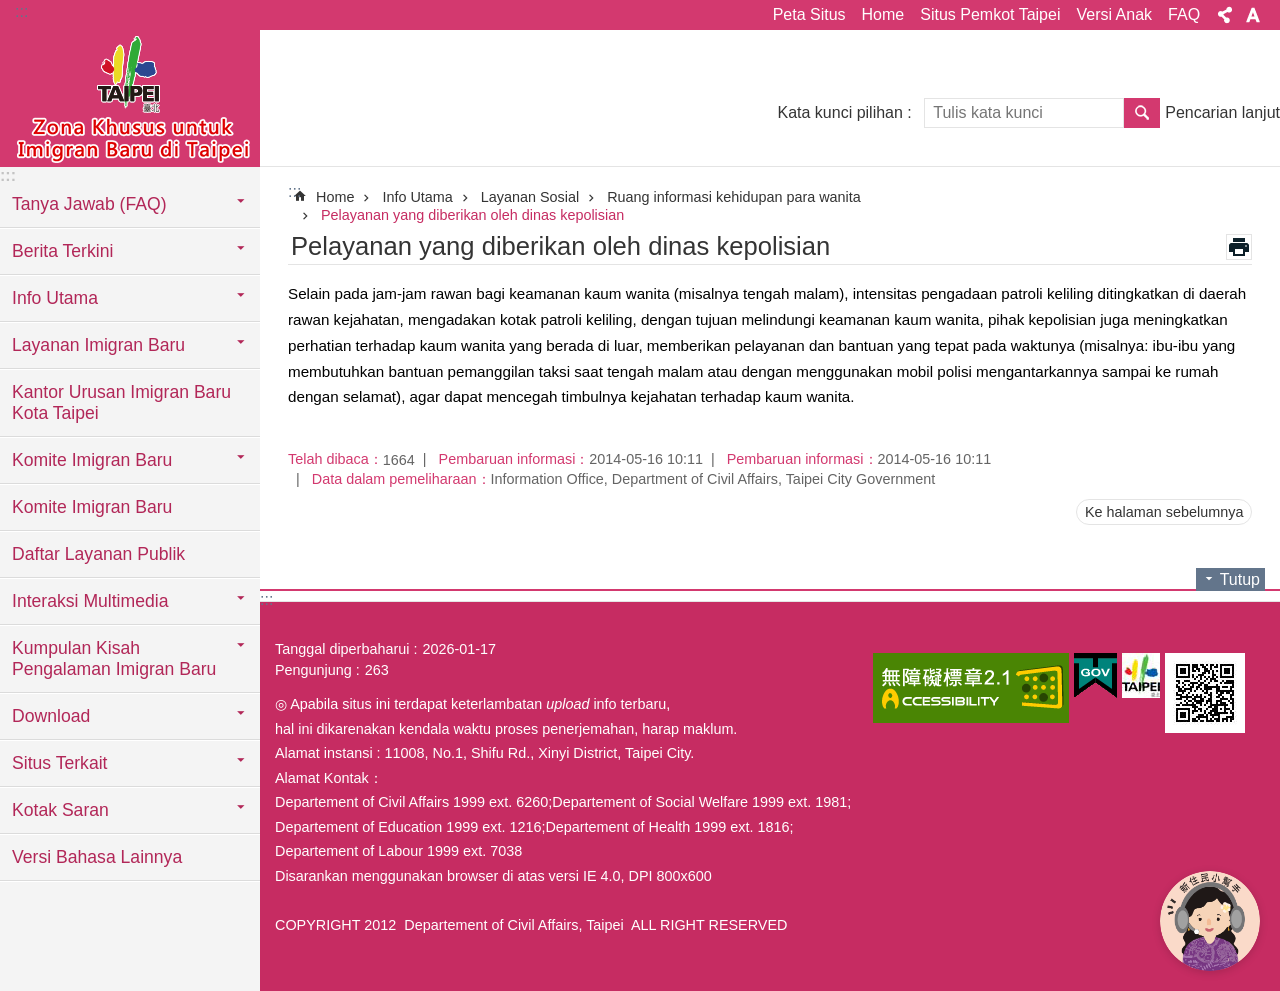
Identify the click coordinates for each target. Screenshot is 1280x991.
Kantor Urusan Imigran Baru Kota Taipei (121, 402)
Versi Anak (1114, 14)
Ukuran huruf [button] (1253, 15)
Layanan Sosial (530, 197)
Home (883, 14)
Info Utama (417, 197)
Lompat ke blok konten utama (10, 10)
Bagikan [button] (1225, 15)
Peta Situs (809, 14)
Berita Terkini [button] (62, 251)
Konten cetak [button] (1239, 247)
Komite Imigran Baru (92, 507)
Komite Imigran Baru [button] (92, 460)
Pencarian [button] (1142, 113)
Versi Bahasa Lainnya (97, 857)
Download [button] (51, 716)
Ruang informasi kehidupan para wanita (734, 197)
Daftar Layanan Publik (98, 554)
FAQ (1184, 14)
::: (21, 11)
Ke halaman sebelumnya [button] (1164, 512)
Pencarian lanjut (1222, 112)
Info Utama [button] (55, 298)
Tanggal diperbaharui (342, 649)
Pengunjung (313, 670)
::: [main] (294, 191)
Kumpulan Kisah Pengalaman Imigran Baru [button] (114, 658)
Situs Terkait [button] (60, 763)
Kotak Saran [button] (60, 810)
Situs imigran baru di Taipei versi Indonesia (130, 97)
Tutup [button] (1240, 579)
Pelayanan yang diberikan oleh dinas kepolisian (472, 215)
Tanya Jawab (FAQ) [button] (89, 204)
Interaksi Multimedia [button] (90, 601)
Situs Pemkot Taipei (990, 14)
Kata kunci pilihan (839, 112)
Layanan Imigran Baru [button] (98, 345)
